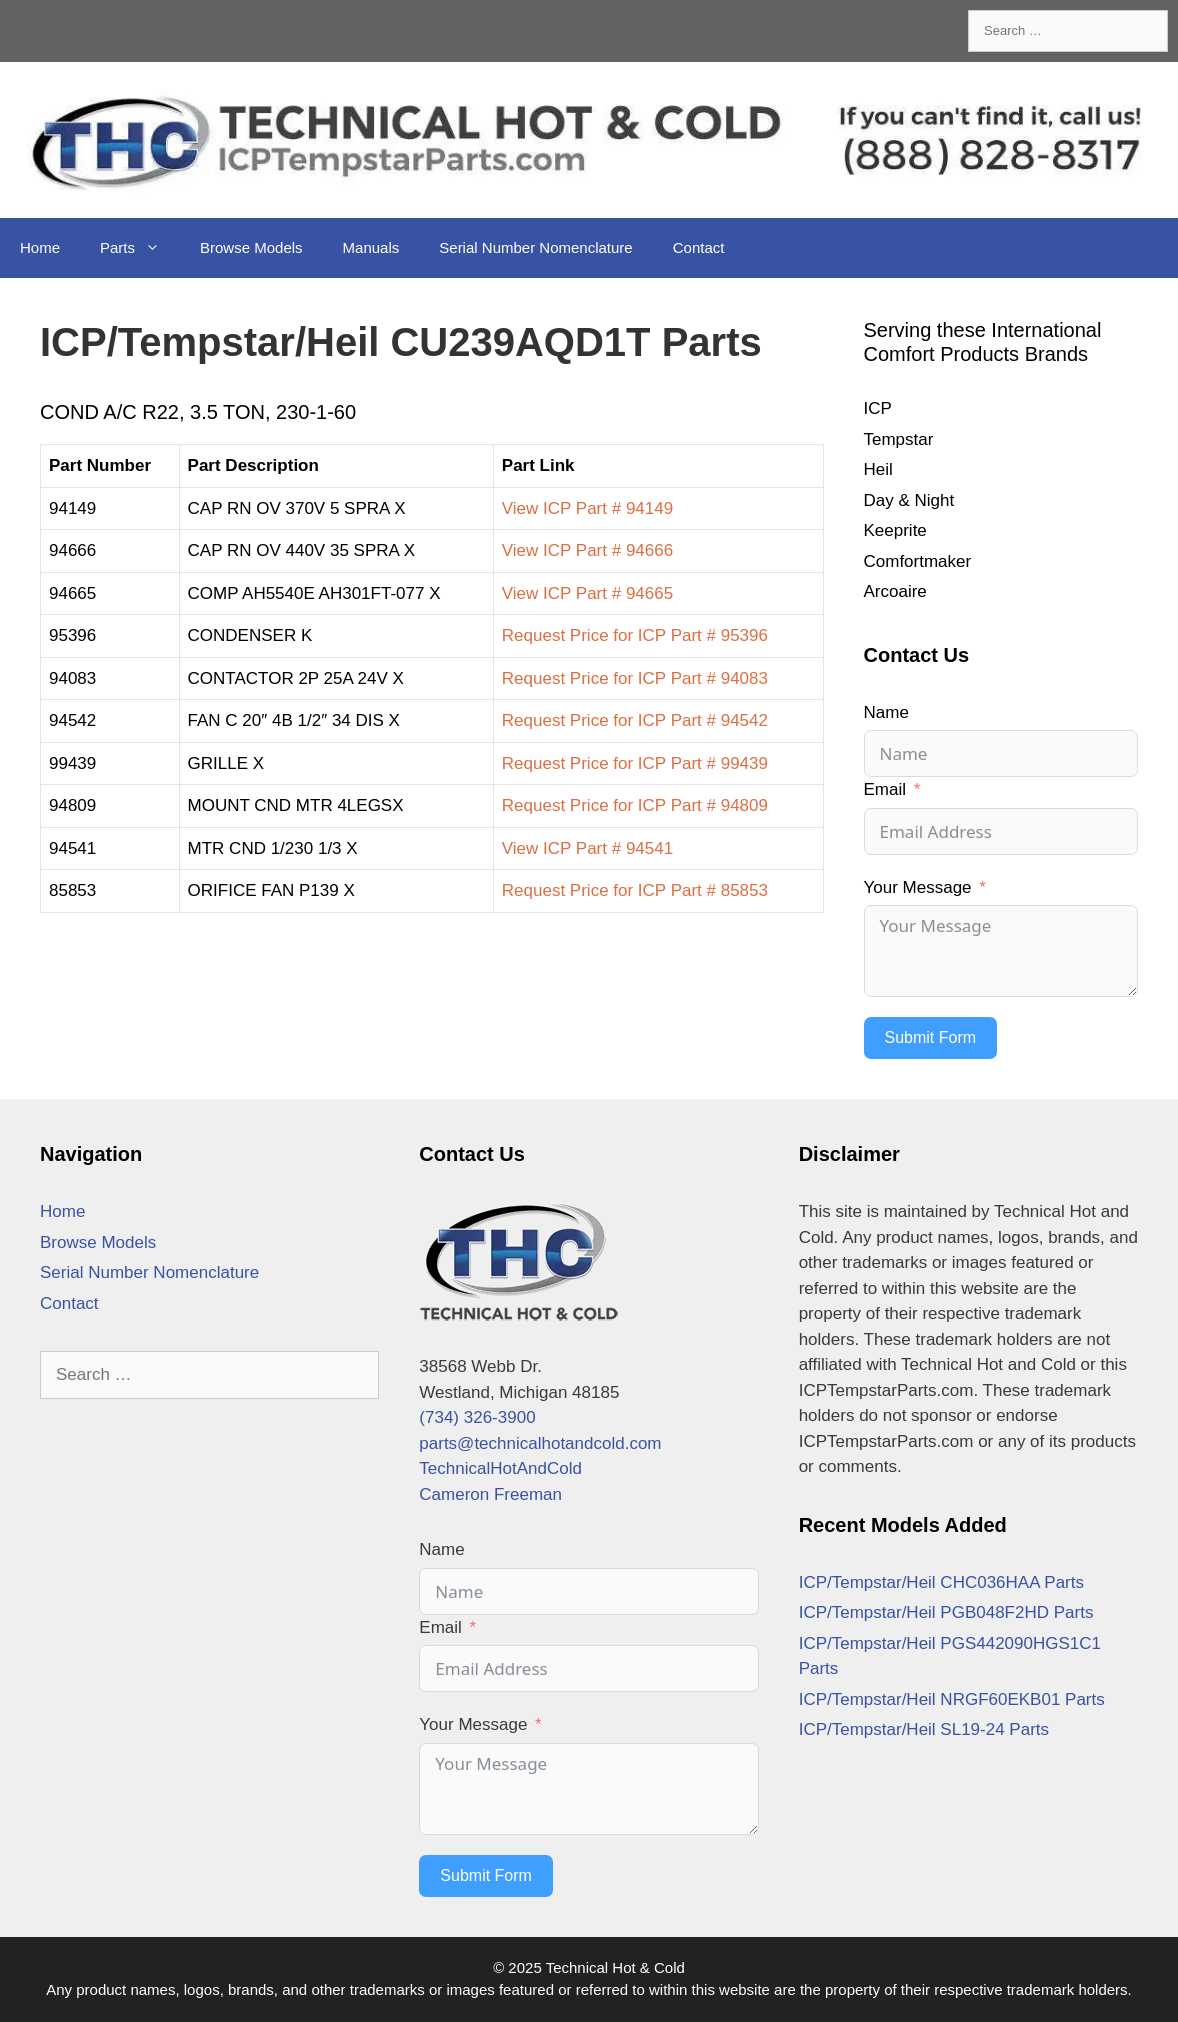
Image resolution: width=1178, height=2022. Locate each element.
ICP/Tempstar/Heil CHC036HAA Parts (941, 1582)
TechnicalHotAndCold (500, 1468)
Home (40, 247)
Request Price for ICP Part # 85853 (635, 890)
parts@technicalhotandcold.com (540, 1443)
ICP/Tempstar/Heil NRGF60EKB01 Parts (952, 1699)
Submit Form (931, 1037)
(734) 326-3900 (477, 1417)
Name (886, 712)
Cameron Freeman (490, 1494)
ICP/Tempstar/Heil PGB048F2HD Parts (946, 1612)
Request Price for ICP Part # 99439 (635, 763)
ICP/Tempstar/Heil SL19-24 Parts (924, 1729)
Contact (699, 247)
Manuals (371, 247)
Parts (140, 248)
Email (885, 789)
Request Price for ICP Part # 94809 (635, 805)
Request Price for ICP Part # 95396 (635, 635)
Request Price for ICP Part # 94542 (635, 720)
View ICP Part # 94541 (587, 848)
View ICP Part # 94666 (587, 550)
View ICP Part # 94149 (587, 508)
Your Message (918, 887)
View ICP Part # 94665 (587, 593)
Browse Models (251, 247)
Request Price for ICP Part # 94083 (635, 678)
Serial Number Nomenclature (535, 247)
